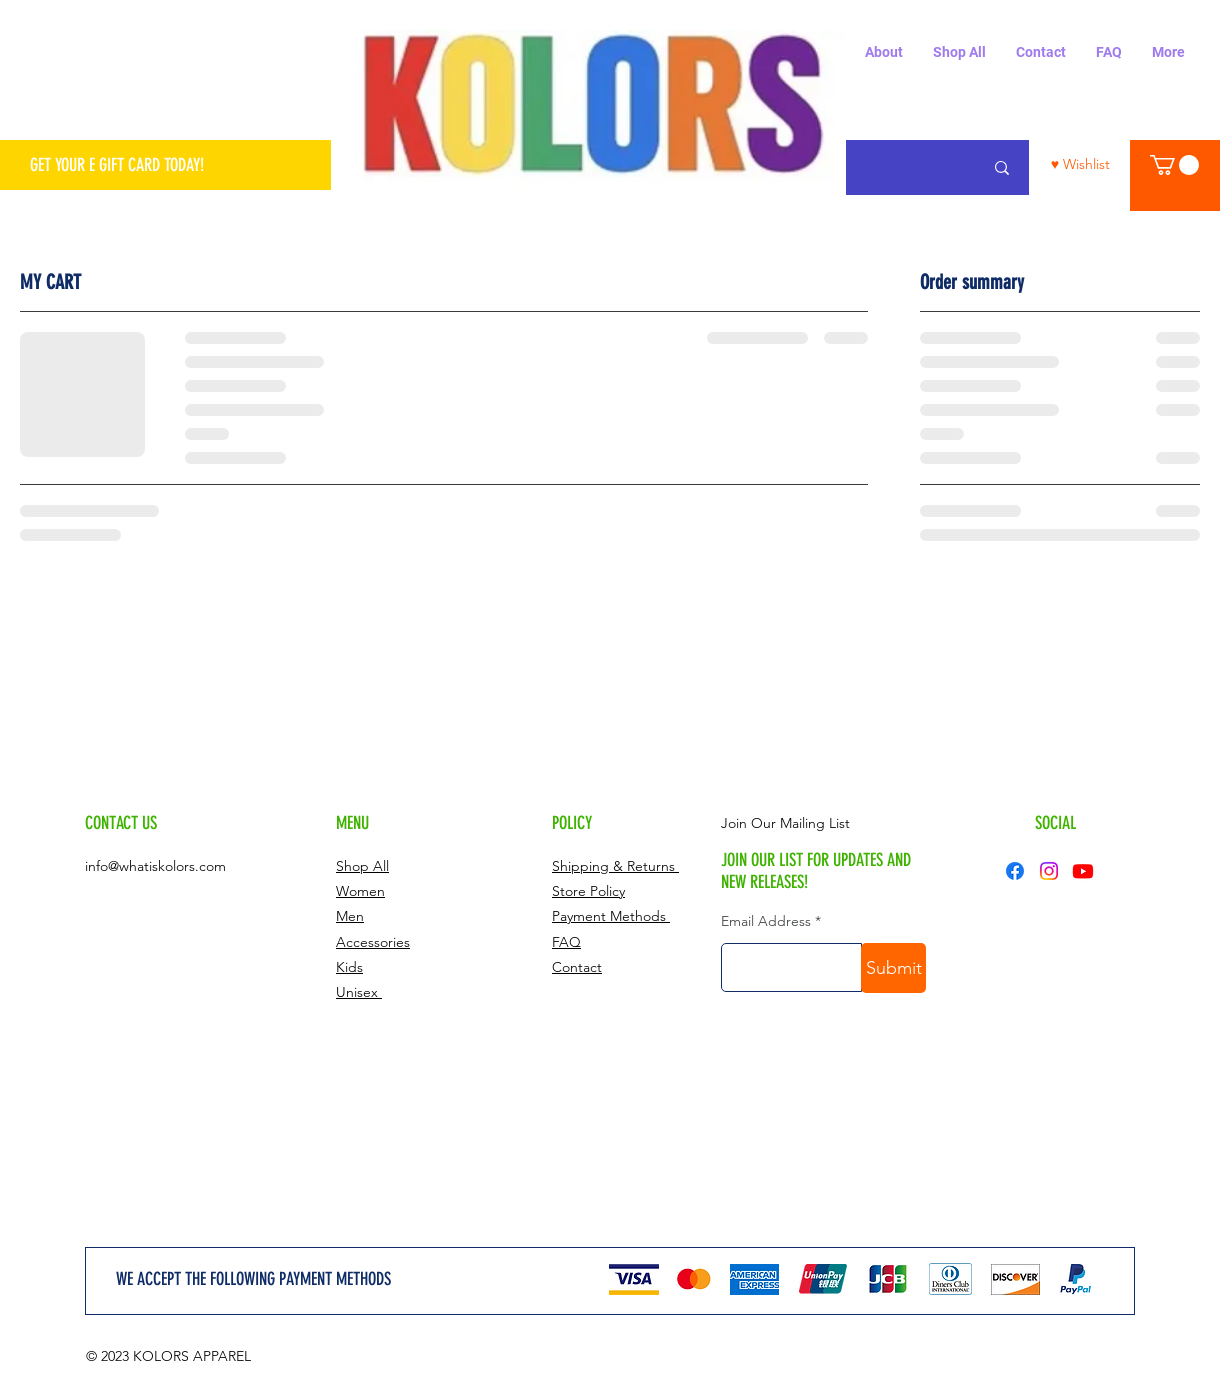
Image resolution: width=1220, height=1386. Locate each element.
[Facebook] (1015, 871)
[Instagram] (1049, 871)
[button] (1174, 165)
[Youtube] (1083, 871)
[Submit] (893, 968)
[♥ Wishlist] (1080, 165)
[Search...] (1002, 167)
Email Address (766, 921)
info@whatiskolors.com (155, 866)
